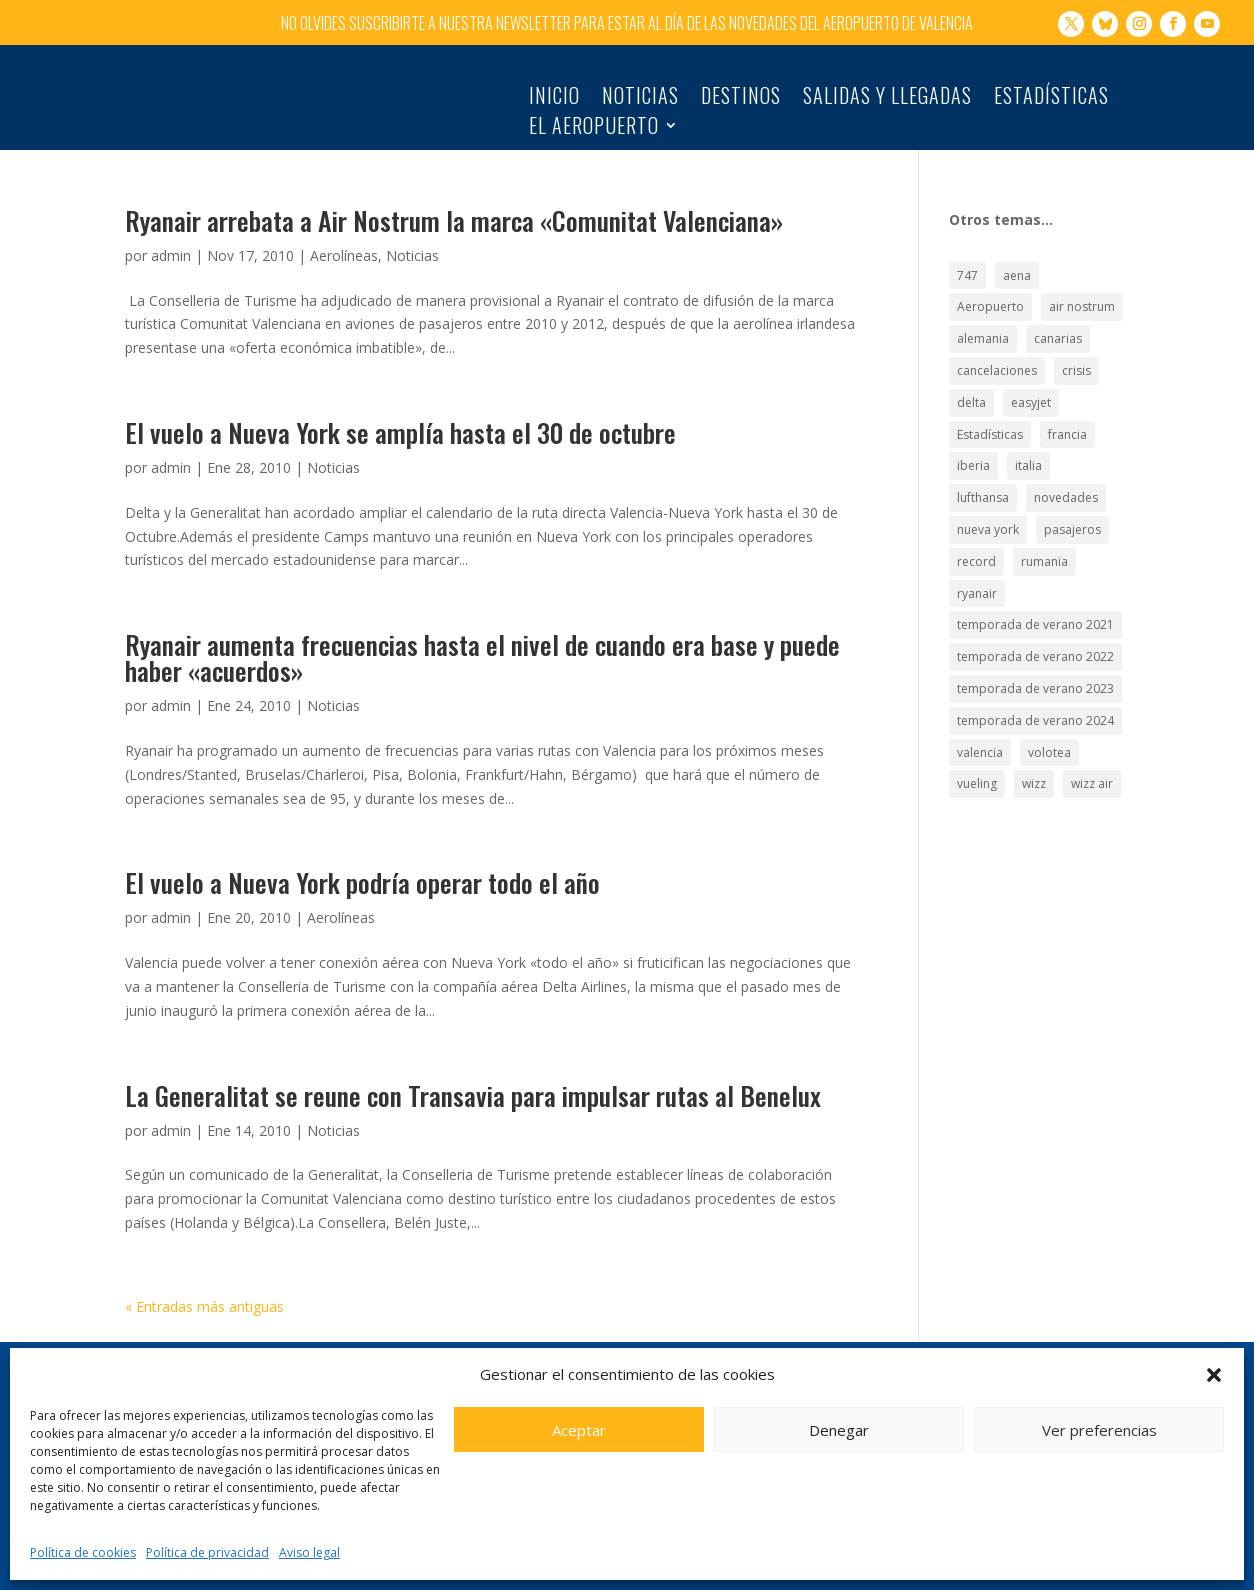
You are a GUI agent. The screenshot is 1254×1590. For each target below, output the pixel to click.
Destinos (741, 99)
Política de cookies (83, 1552)
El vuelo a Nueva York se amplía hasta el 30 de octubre (400, 422)
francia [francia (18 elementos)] (1067, 423)
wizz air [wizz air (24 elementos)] (1092, 773)
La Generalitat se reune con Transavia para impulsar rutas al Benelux (473, 1084)
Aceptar (579, 1430)
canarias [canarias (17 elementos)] (1058, 328)
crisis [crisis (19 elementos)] (1076, 360)
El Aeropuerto (594, 129)
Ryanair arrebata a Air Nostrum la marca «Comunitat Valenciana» (454, 210)
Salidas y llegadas (887, 99)
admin (171, 245)
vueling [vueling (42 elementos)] (977, 773)
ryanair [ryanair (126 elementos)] (977, 582)
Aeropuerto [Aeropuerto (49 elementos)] (990, 296)
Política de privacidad (207, 1552)
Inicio (554, 99)
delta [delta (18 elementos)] (971, 392)
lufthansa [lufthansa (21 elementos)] (983, 487)
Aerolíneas (344, 245)
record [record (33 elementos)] (976, 551)
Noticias (640, 99)
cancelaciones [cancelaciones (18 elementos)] (997, 360)
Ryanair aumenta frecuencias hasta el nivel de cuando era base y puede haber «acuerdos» (482, 647)
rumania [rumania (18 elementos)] (1044, 551)
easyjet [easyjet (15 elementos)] (1031, 392)
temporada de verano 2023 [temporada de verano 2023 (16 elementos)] (1035, 678)
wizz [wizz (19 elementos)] (1034, 773)
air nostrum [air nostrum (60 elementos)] (1082, 296)
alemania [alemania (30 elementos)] (983, 328)
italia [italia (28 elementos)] (1028, 455)
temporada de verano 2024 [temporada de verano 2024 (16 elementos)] (1035, 710)
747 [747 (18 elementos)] (967, 264)
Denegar (839, 1430)
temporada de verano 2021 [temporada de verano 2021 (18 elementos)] (1035, 614)
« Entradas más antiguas (204, 1295)
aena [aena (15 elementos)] (1017, 264)
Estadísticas (1051, 99)
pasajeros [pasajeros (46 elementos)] (1072, 519)
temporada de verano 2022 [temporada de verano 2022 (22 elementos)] (1035, 646)
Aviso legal (309, 1552)
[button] (1214, 1375)
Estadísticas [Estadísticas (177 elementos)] (990, 423)
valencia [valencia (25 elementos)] (980, 741)
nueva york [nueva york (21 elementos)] (988, 519)
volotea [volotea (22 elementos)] (1049, 741)
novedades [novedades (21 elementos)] (1066, 487)
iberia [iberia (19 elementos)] (973, 455)
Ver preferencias (1099, 1430)
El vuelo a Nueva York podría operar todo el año (362, 872)
